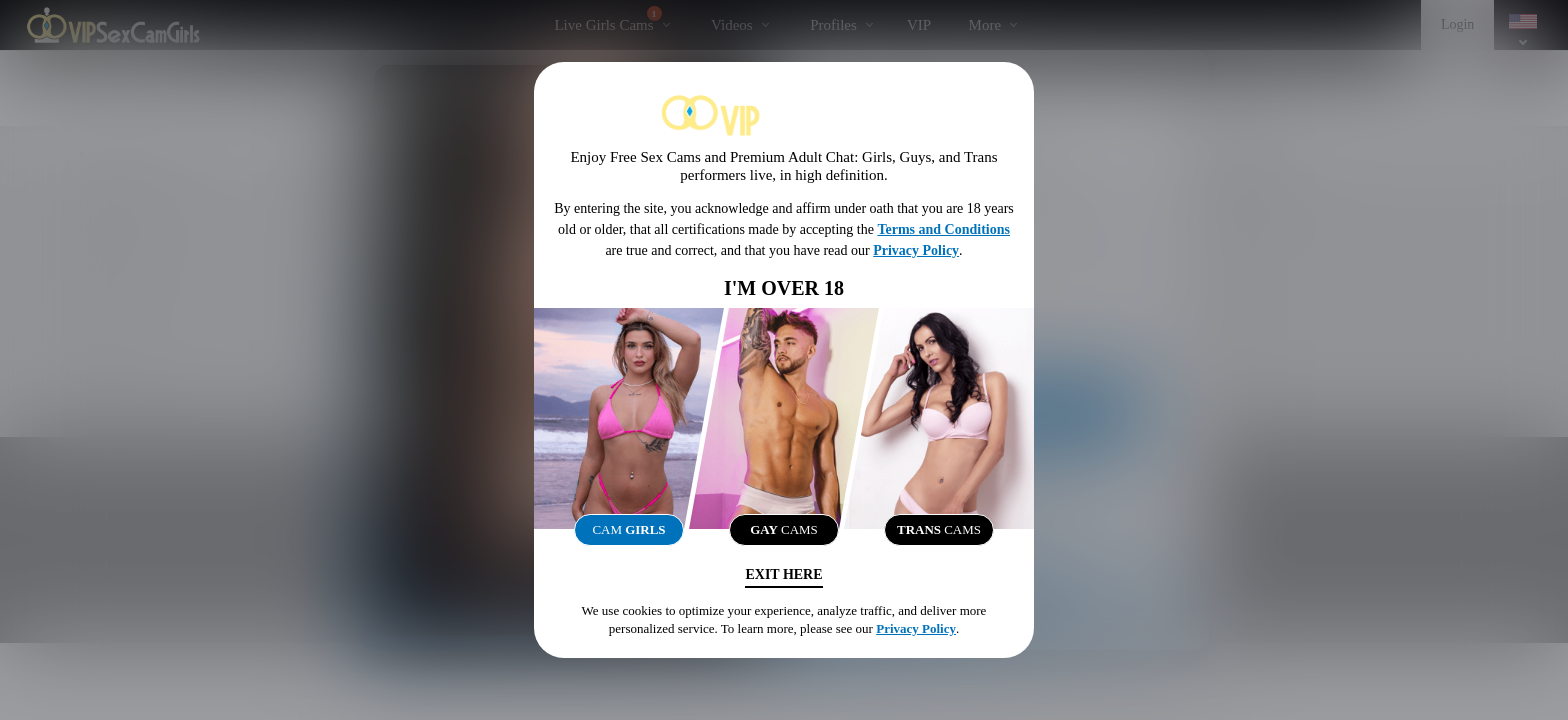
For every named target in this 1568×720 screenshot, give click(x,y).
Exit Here (783, 574)
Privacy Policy (916, 250)
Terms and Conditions (943, 229)
